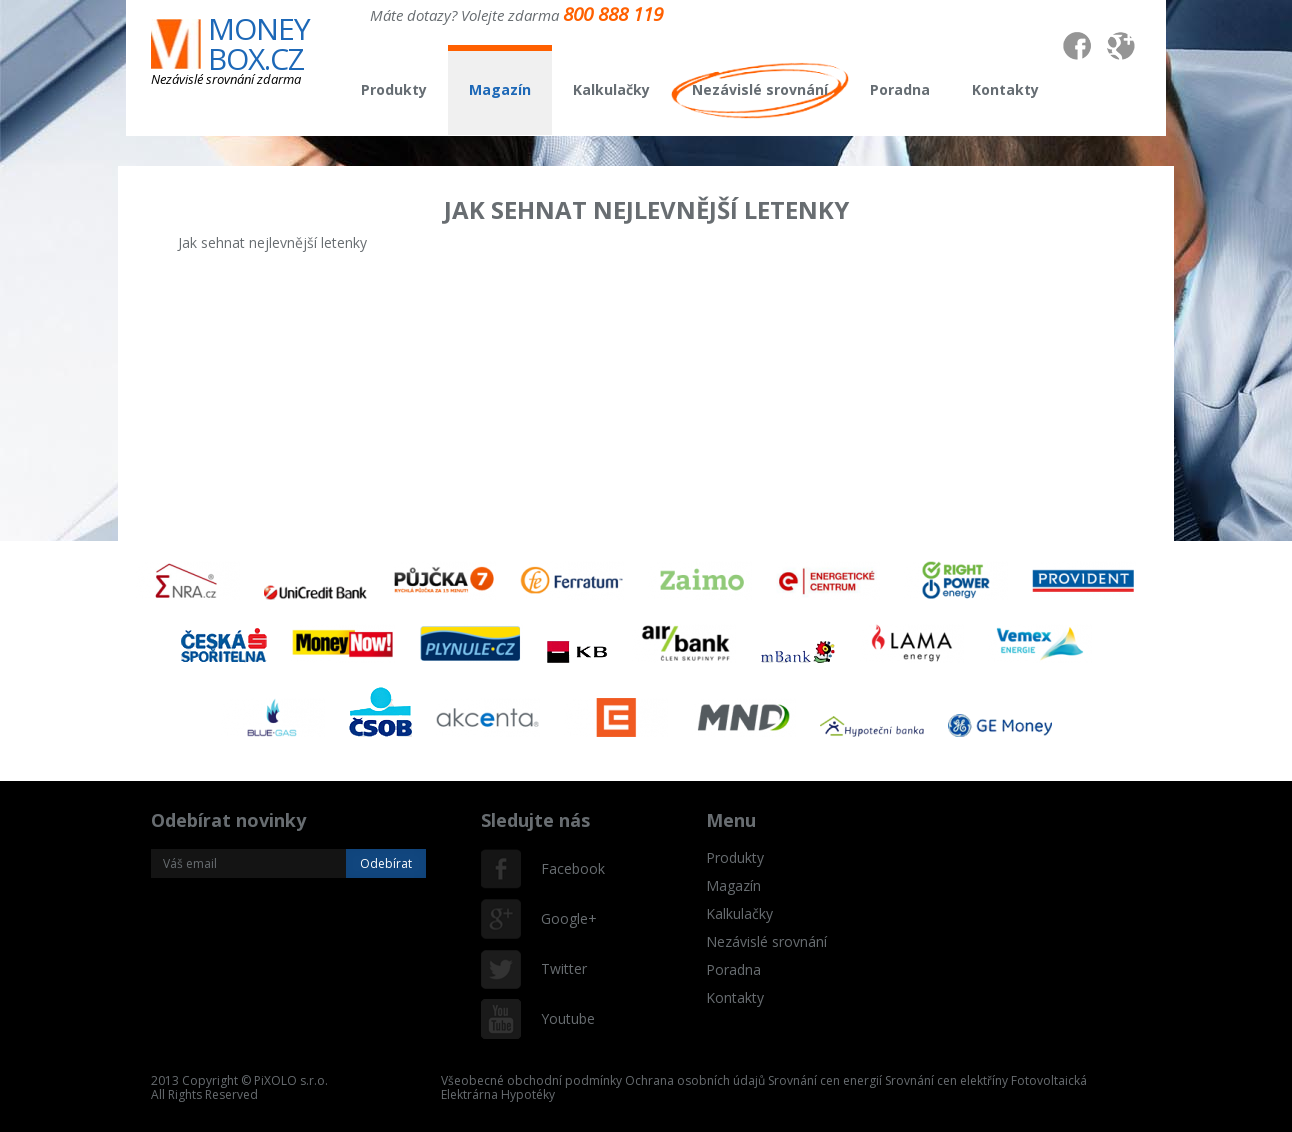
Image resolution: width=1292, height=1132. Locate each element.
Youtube (561, 1018)
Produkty (394, 89)
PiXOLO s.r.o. (291, 1080)
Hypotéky (528, 1094)
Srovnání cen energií (825, 1080)
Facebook (561, 868)
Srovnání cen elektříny (946, 1080)
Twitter (561, 968)
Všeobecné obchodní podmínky (531, 1080)
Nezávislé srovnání (760, 89)
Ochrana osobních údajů (695, 1080)
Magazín (500, 89)
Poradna (900, 89)
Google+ (561, 918)
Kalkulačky (611, 89)
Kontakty (1005, 89)
